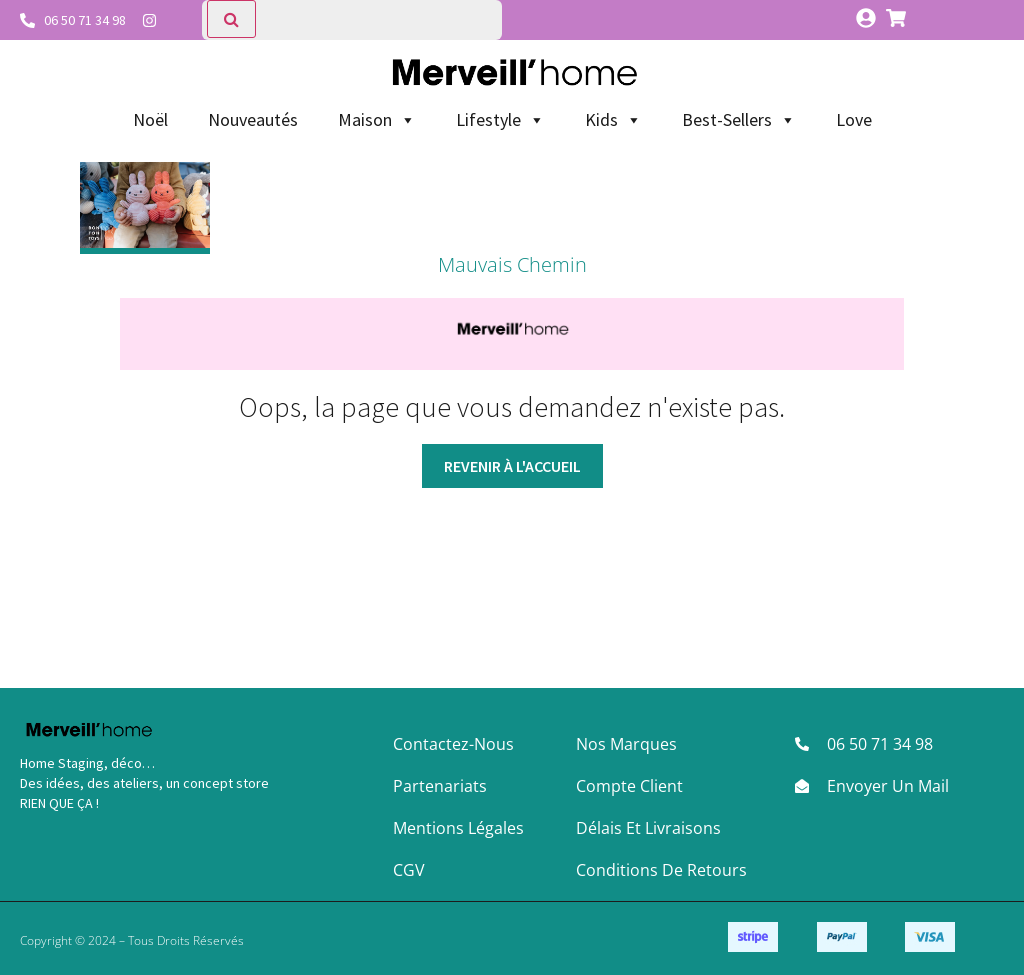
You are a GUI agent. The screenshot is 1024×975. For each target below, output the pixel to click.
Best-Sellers (739, 120)
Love (854, 119)
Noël (150, 119)
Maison (377, 120)
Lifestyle (500, 120)
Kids (613, 120)
